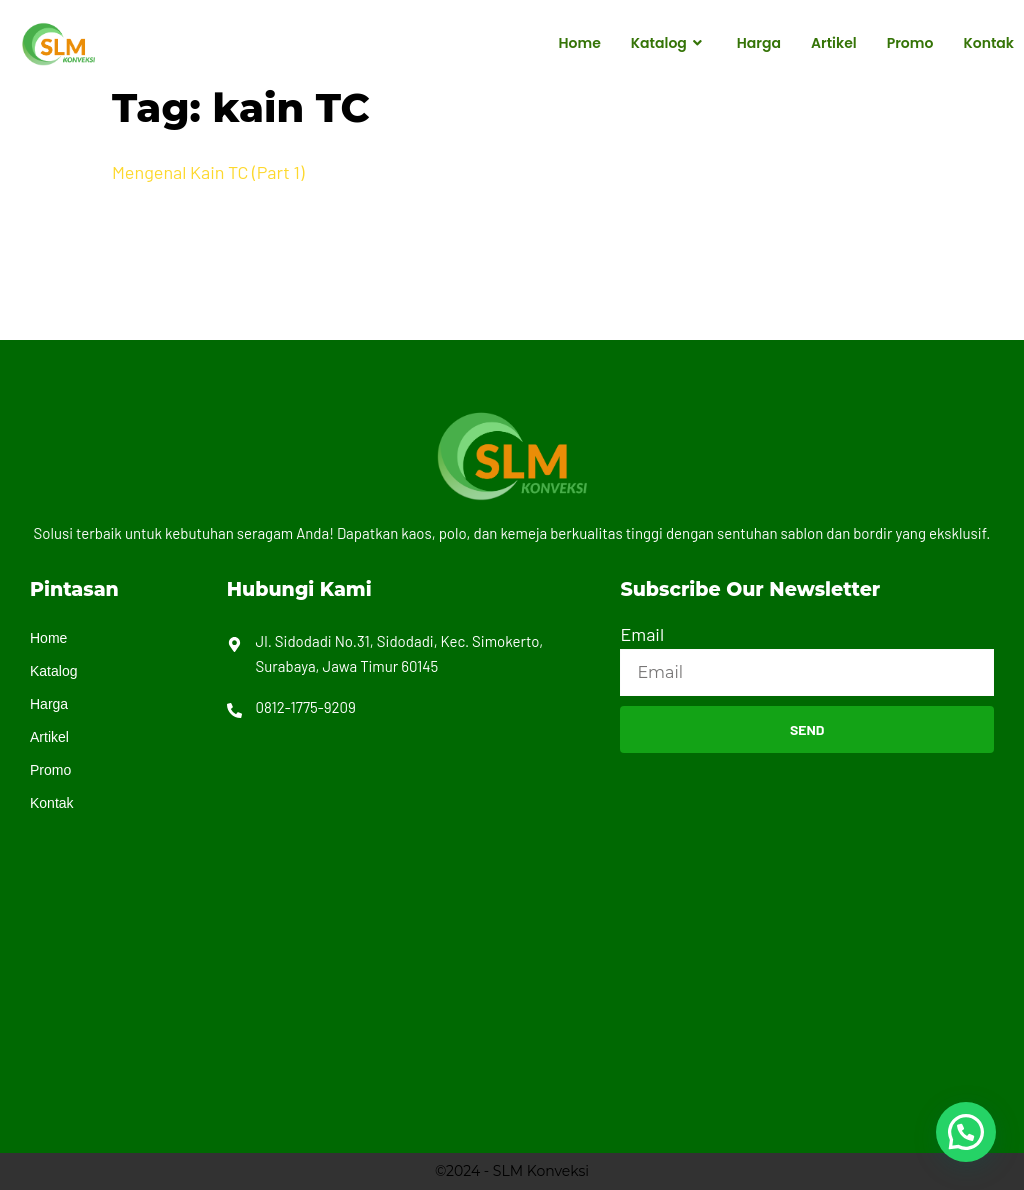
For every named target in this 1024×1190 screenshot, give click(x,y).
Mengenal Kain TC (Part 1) (208, 172)
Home (580, 43)
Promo (910, 43)
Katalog (669, 44)
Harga (759, 43)
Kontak (988, 43)
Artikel (834, 43)
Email (642, 634)
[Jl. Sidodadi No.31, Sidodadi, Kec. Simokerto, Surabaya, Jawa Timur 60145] (807, 923)
